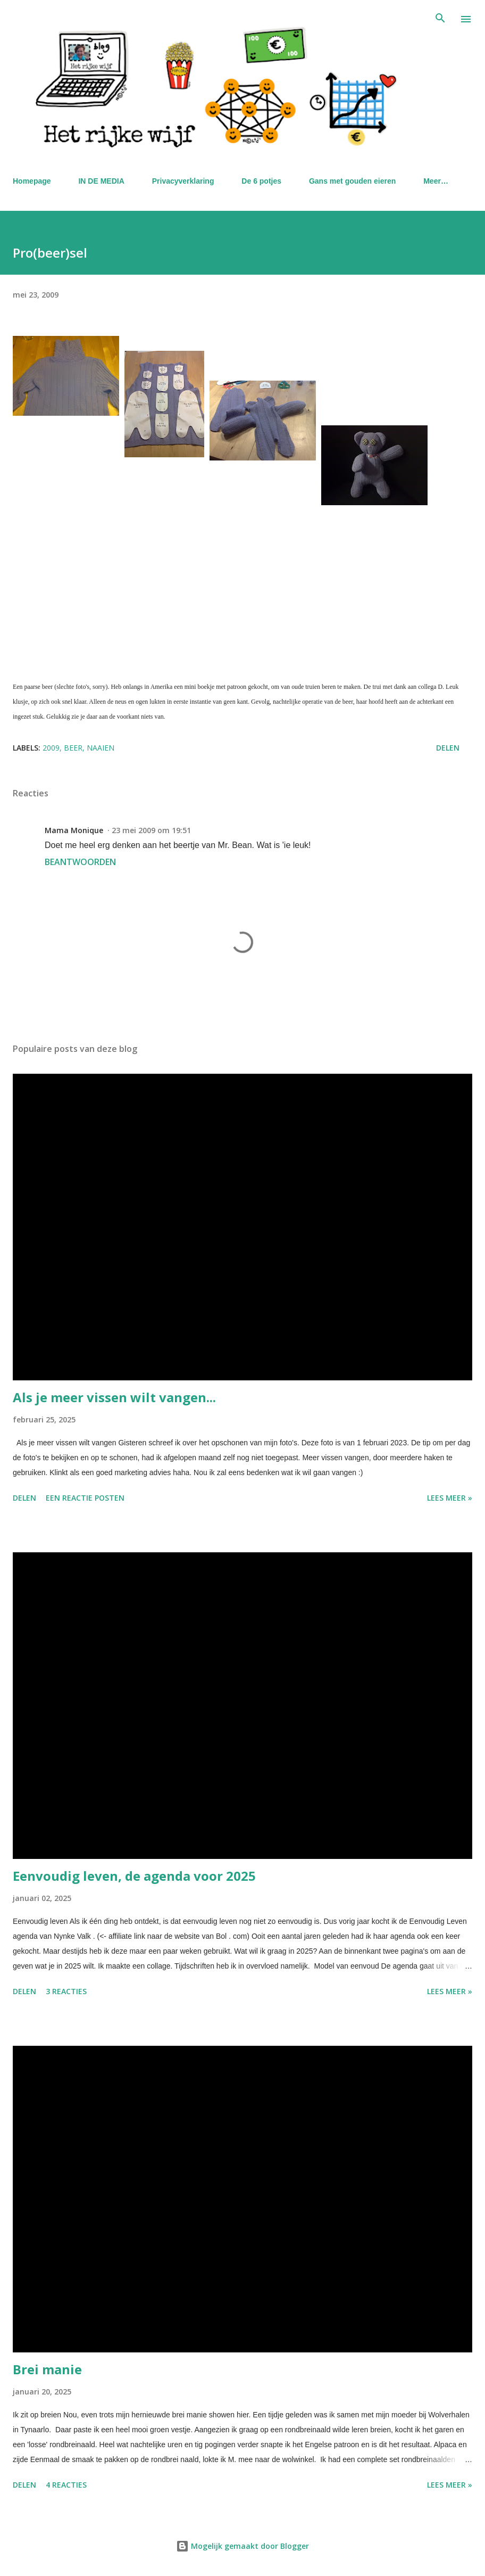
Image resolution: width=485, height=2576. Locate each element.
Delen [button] (447, 748)
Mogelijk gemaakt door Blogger (242, 2546)
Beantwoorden (80, 862)
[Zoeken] (440, 19)
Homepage (32, 181)
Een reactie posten (85, 1498)
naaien (100, 748)
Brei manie (47, 2369)
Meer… (435, 181)
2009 (51, 748)
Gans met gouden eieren (352, 181)
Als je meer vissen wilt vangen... (114, 1397)
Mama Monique (74, 830)
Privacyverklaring (183, 181)
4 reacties (66, 2485)
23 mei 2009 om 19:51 (151, 830)
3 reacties (66, 1991)
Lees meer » (449, 1498)
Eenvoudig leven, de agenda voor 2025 (134, 1875)
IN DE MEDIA (101, 181)
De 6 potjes (261, 181)
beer (73, 748)
